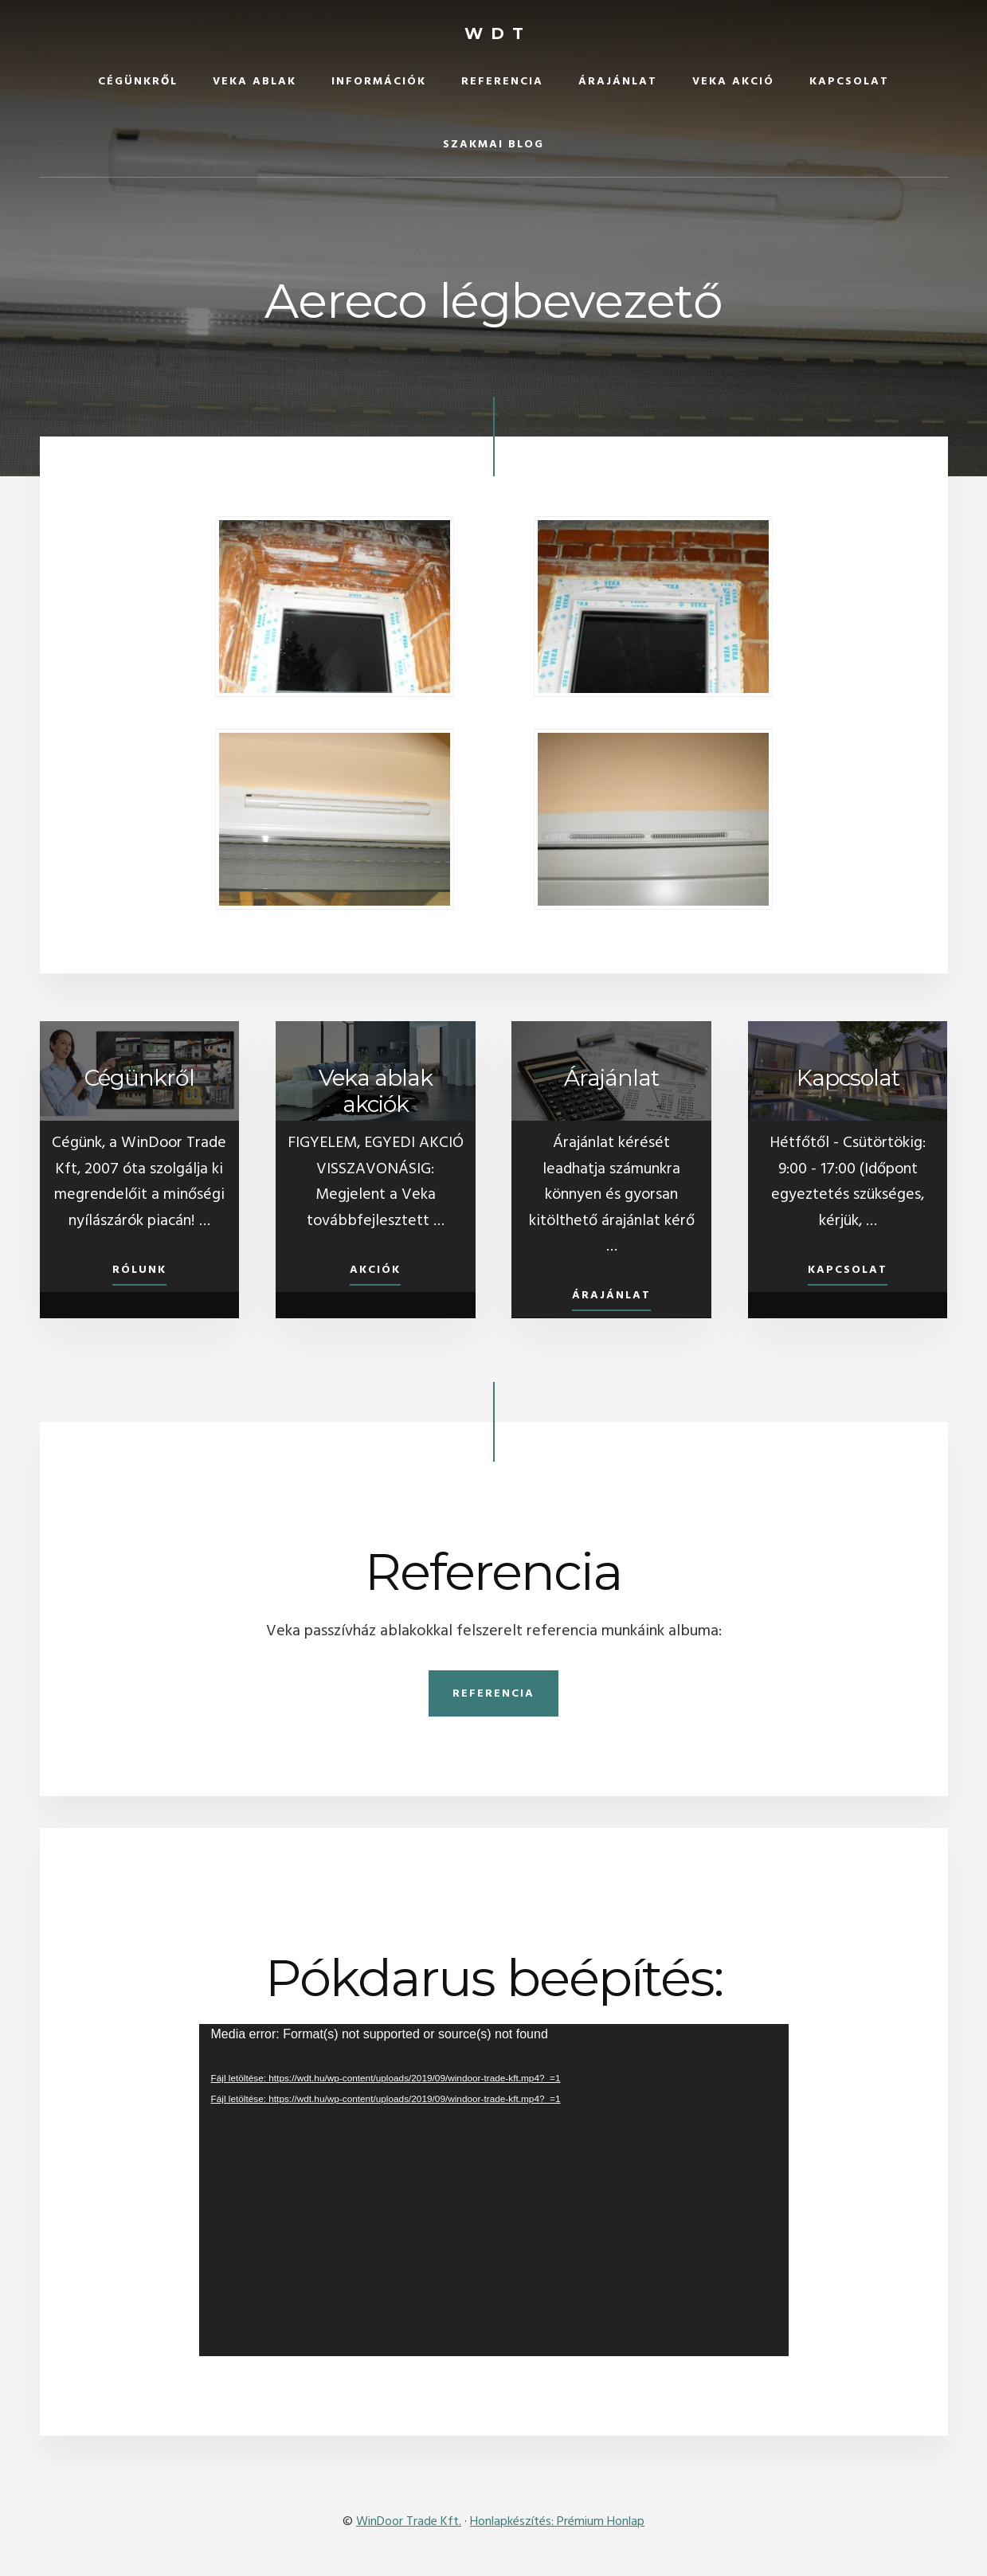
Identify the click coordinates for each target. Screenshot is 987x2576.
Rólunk (139, 1270)
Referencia (493, 1694)
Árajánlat (611, 1296)
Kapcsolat (847, 1270)
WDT (497, 33)
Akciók (375, 1270)
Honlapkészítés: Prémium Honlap (557, 2521)
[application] (494, 2189)
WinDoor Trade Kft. (408, 2521)
